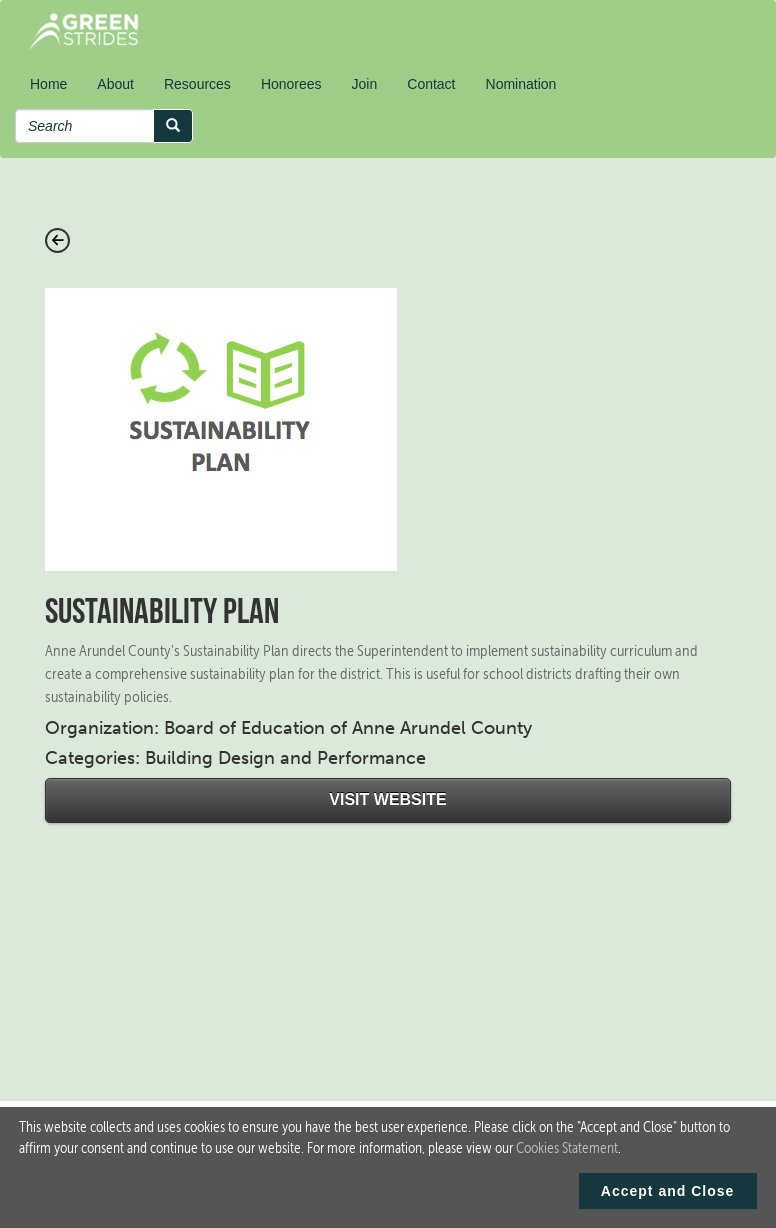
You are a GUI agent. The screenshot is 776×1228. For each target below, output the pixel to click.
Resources (197, 84)
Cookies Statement (567, 1148)
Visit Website (387, 799)
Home (48, 84)
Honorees (291, 84)
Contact (431, 84)
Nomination (521, 84)
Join (365, 84)
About (115, 84)
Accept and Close (667, 1191)
